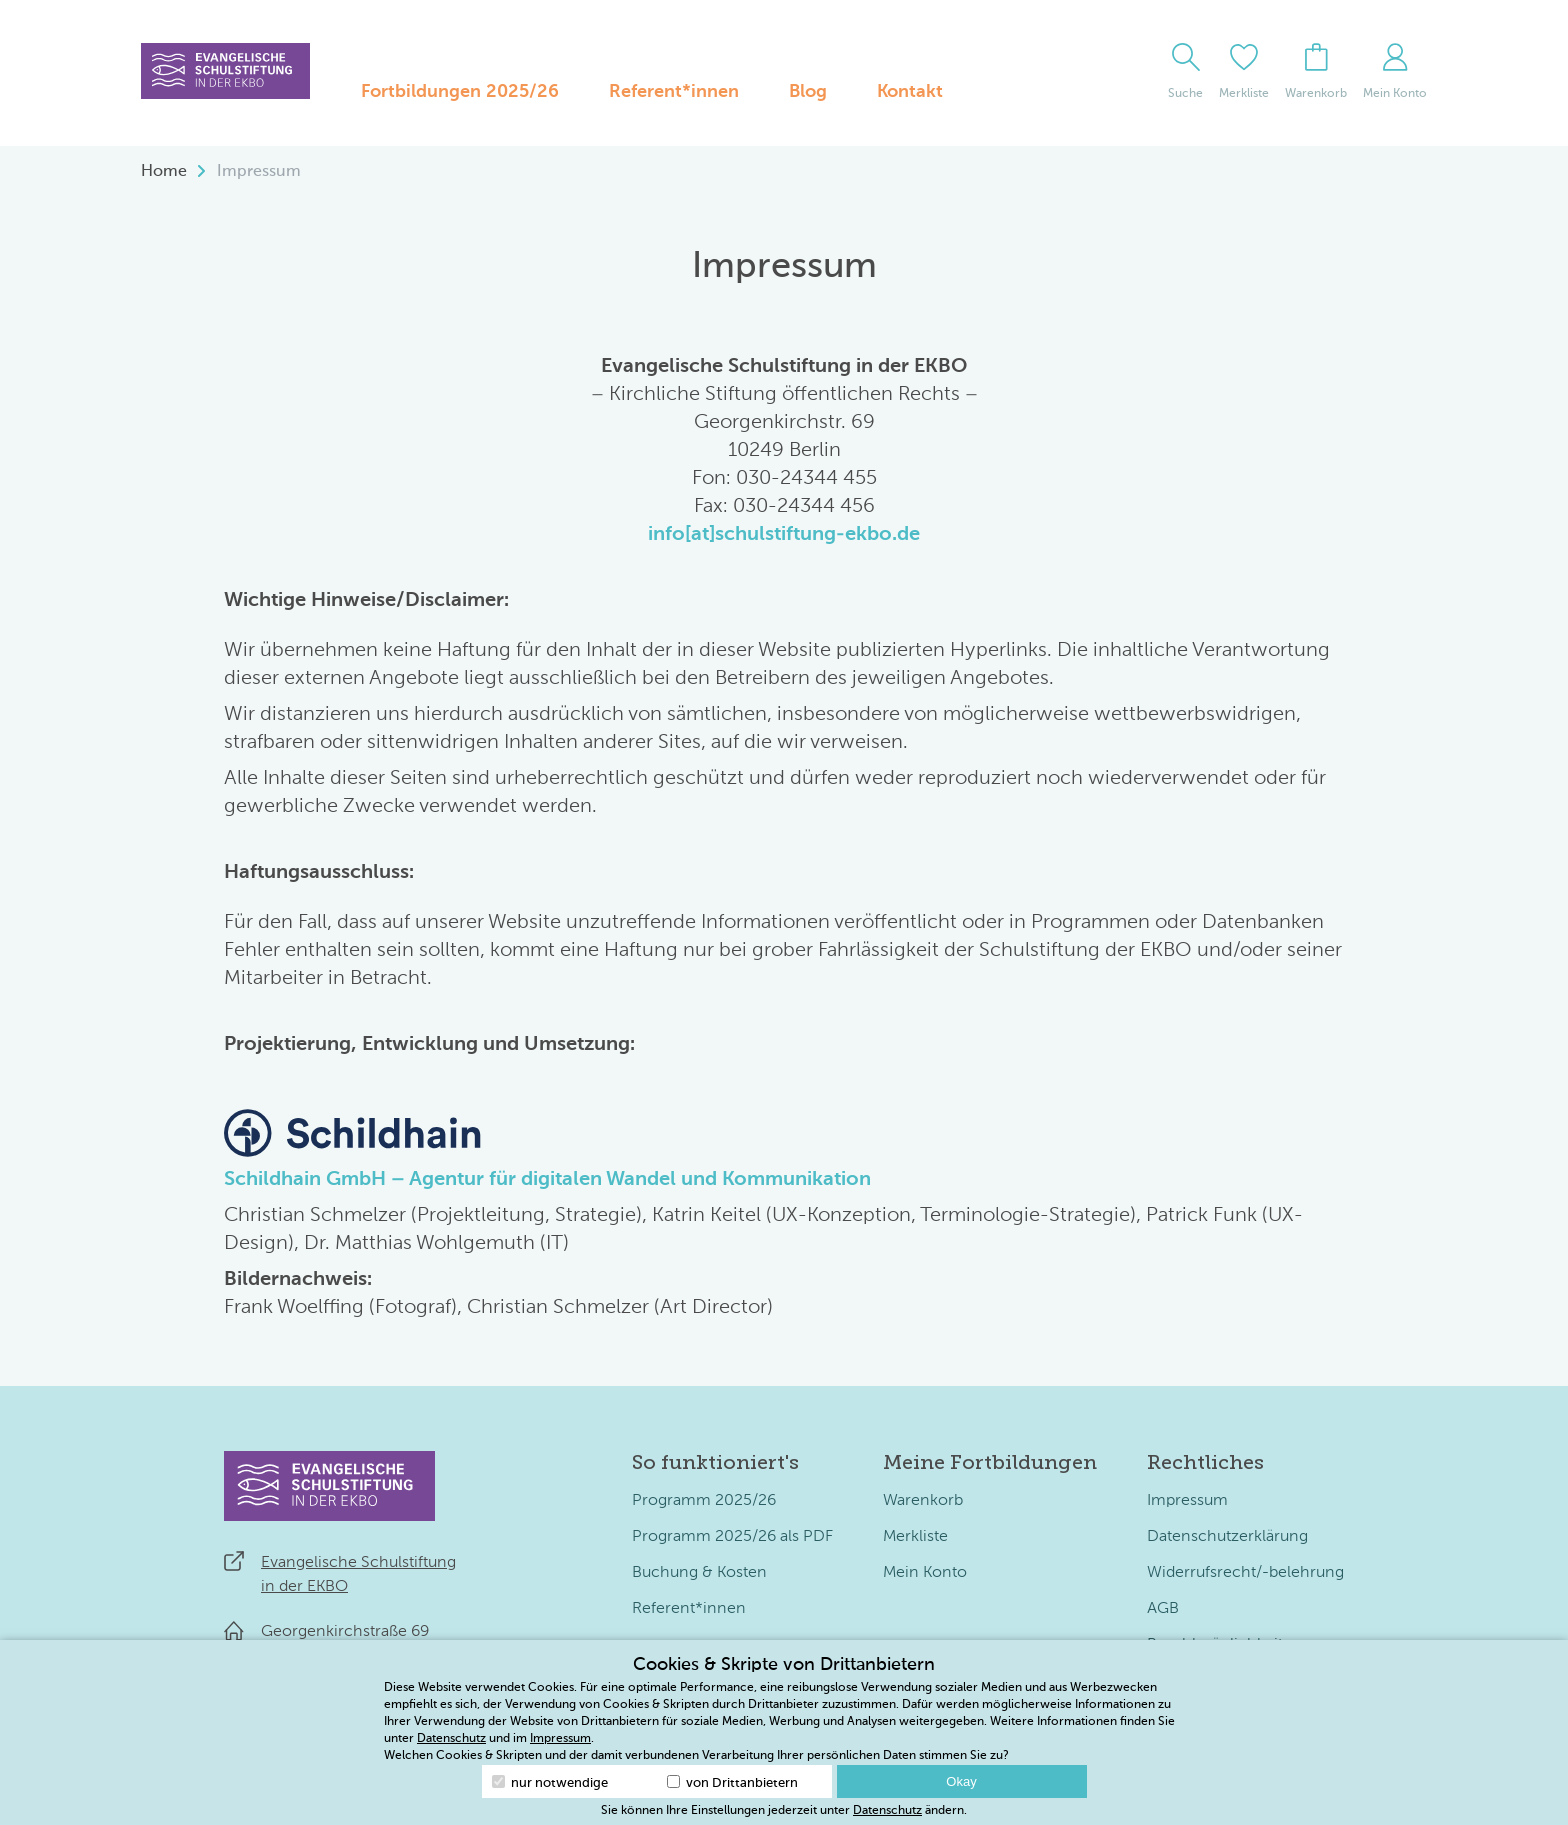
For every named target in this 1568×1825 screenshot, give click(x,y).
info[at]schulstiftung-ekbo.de (784, 535)
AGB (1163, 1609)
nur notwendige (550, 1782)
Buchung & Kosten (699, 1573)
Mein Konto (925, 1573)
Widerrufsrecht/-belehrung (1245, 1573)
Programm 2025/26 (704, 1501)
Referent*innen (674, 92)
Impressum (1187, 1501)
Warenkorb (923, 1501)
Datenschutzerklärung (1227, 1537)
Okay (961, 1781)
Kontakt (910, 92)
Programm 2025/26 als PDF (732, 1537)
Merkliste (915, 1537)
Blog (808, 92)
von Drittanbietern (732, 1782)
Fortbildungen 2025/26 (460, 92)
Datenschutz (451, 1739)
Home (164, 172)
